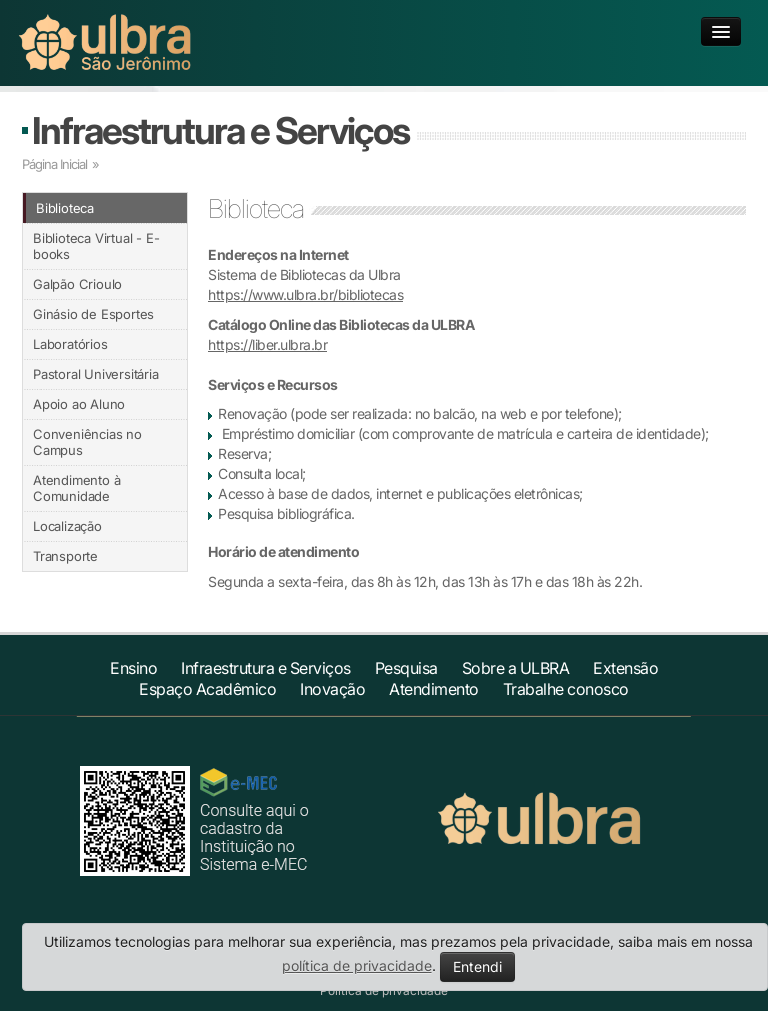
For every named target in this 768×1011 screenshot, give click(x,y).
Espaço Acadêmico (207, 689)
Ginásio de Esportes (93, 314)
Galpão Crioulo (77, 284)
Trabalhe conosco (566, 689)
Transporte (65, 556)
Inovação (332, 689)
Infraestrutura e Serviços (220, 130)
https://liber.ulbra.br (267, 344)
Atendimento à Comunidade (76, 488)
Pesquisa (406, 668)
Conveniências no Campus (87, 442)
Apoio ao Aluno (79, 404)
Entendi (477, 966)
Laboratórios (70, 344)
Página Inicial (54, 164)
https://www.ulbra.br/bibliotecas (305, 294)
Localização (67, 526)
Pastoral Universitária (96, 374)
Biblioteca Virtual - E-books (96, 246)
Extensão (625, 668)
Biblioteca (65, 208)
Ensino (133, 668)
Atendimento (434, 689)
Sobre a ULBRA (516, 668)
